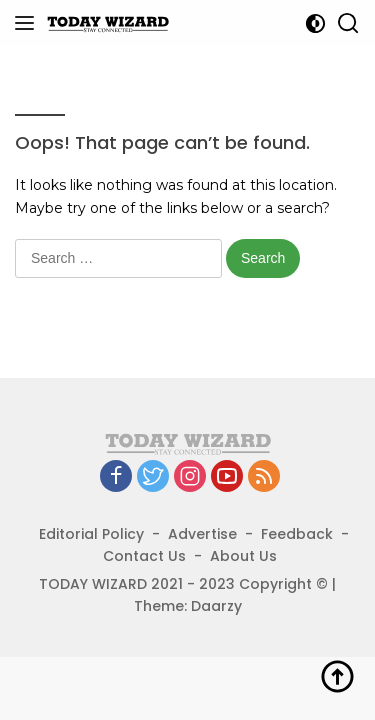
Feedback (297, 534)
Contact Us (144, 556)
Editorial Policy (91, 534)
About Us (243, 556)
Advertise (202, 534)
